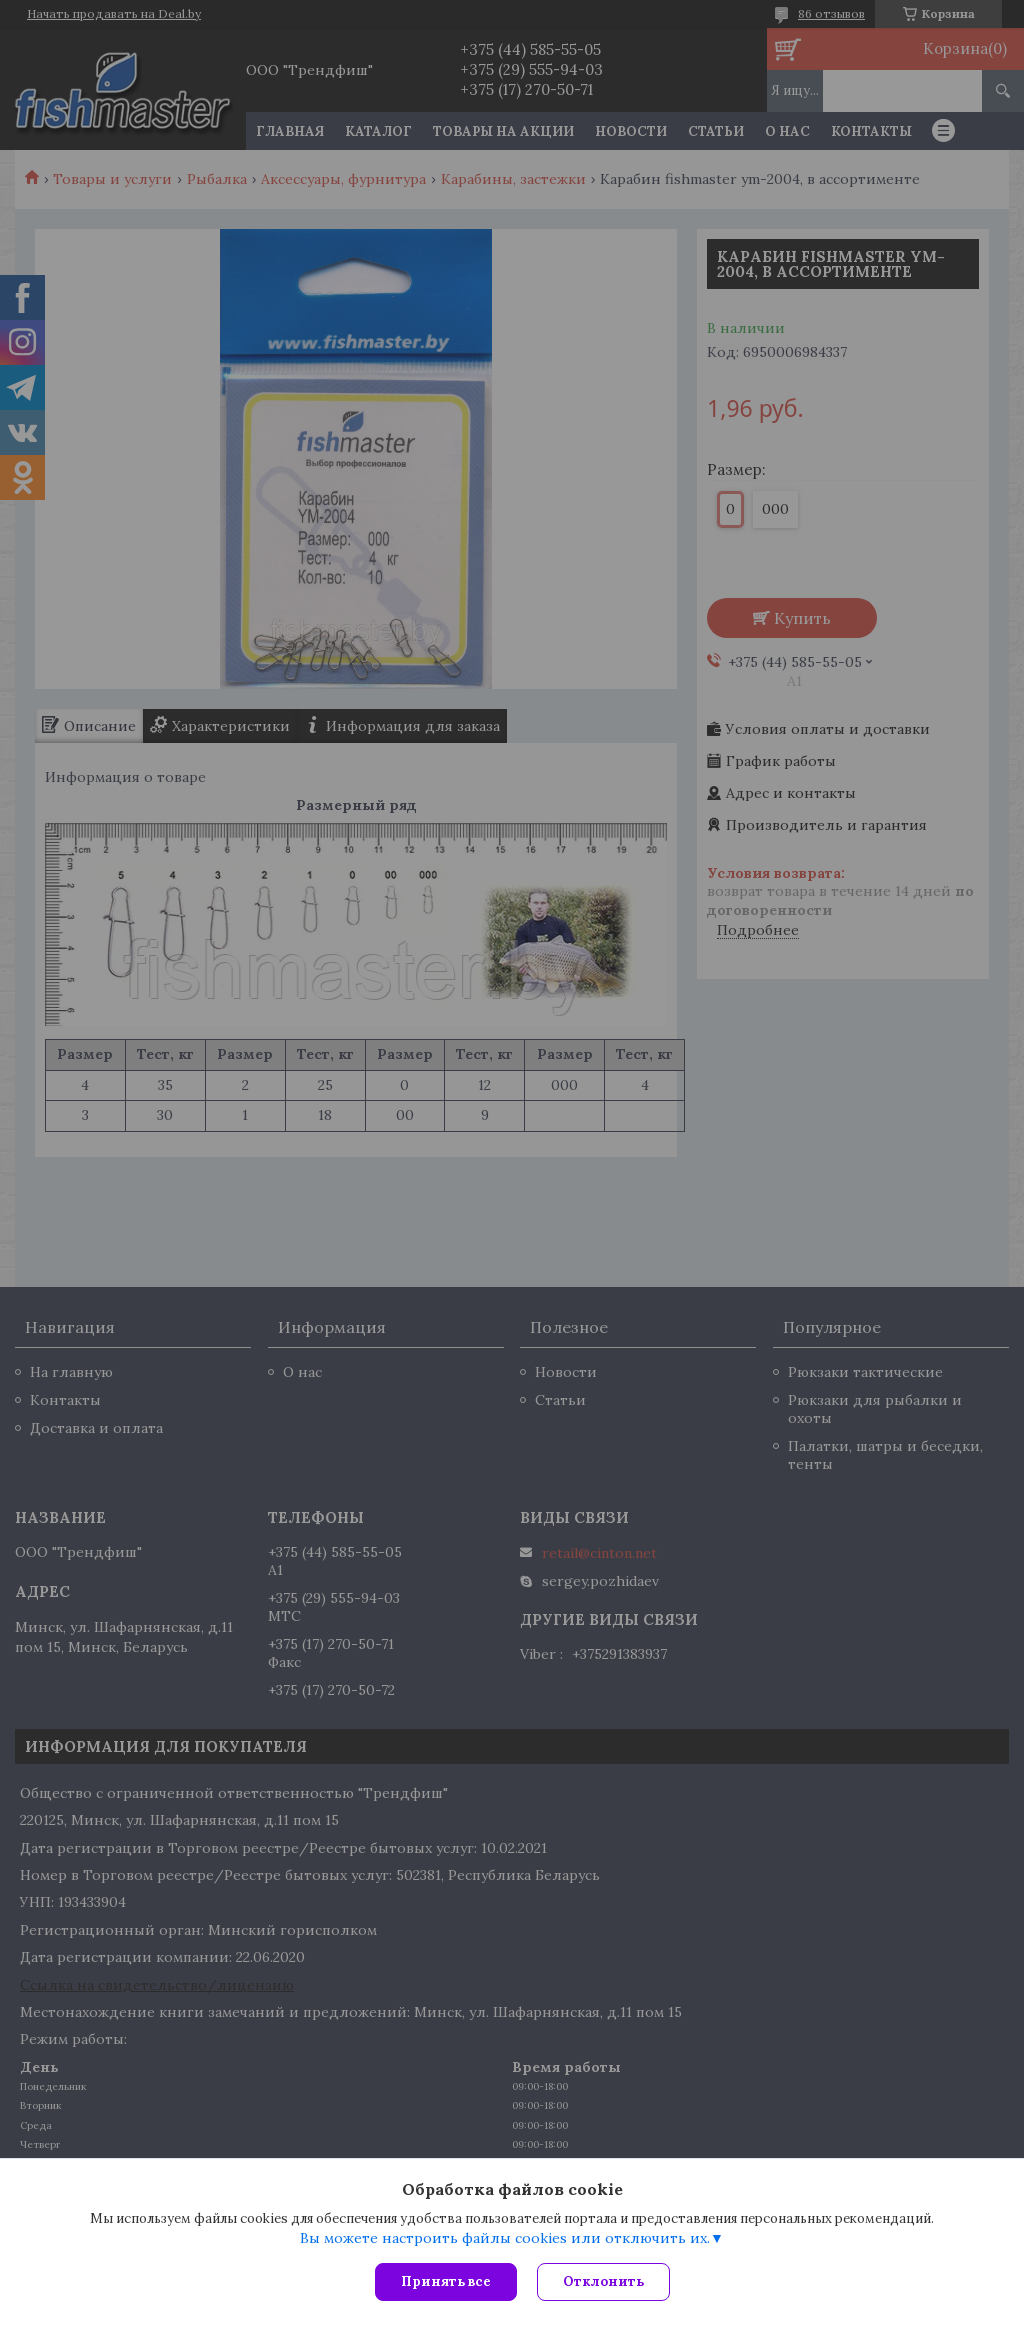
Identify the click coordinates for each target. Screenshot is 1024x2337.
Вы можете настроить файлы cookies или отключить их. (505, 2238)
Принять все (446, 2281)
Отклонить (603, 2281)
